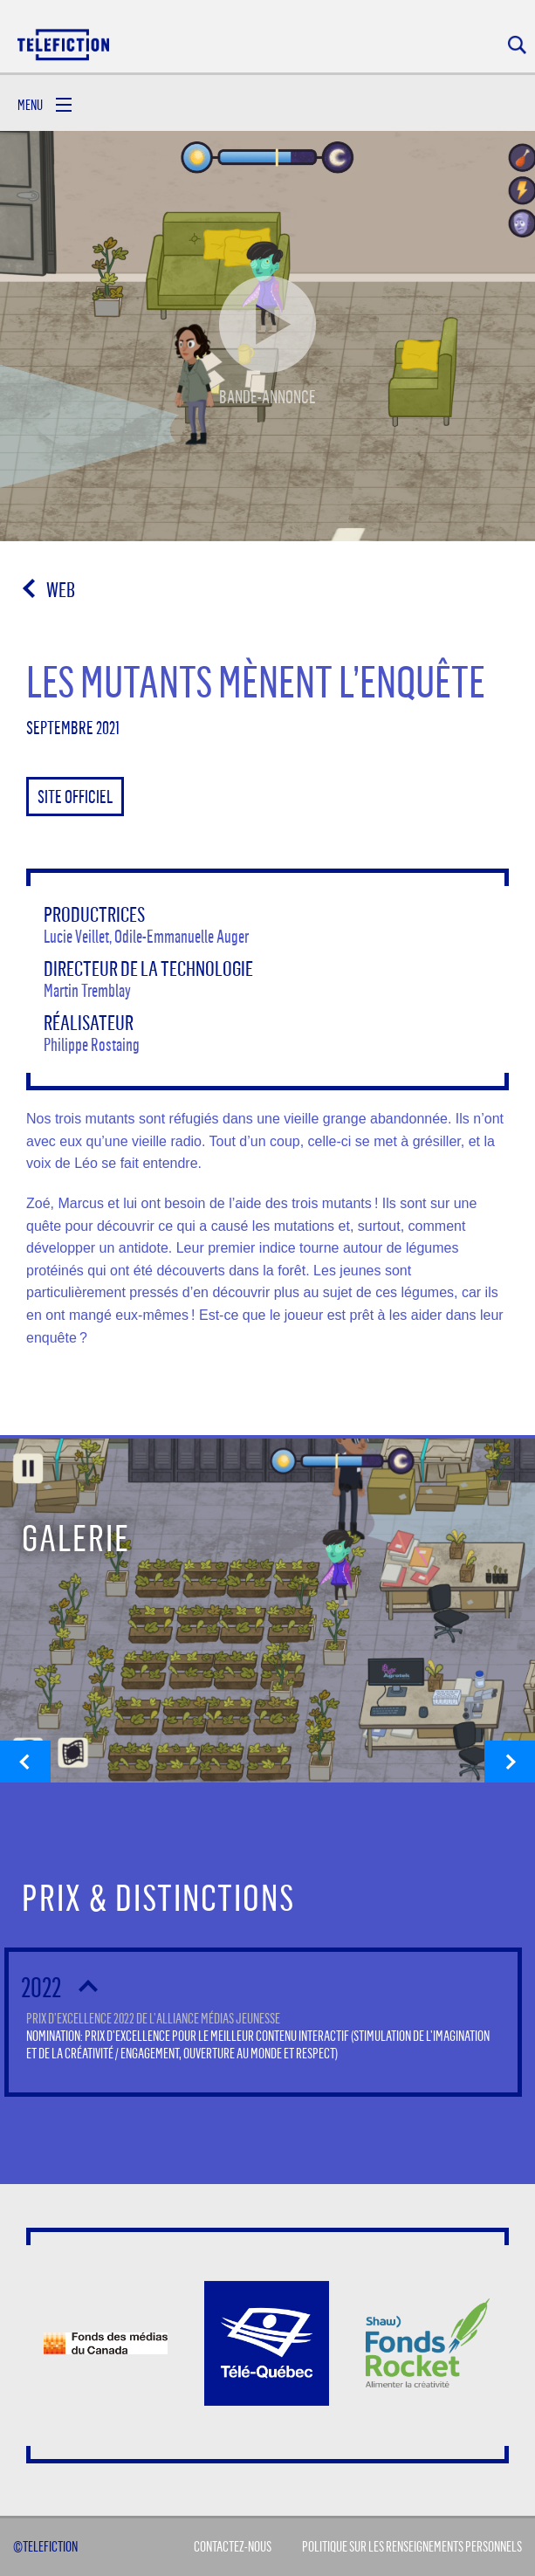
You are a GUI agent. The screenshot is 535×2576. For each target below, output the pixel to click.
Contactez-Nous (232, 2546)
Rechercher (517, 45)
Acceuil (64, 44)
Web (60, 589)
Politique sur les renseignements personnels (412, 2546)
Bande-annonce (267, 328)
